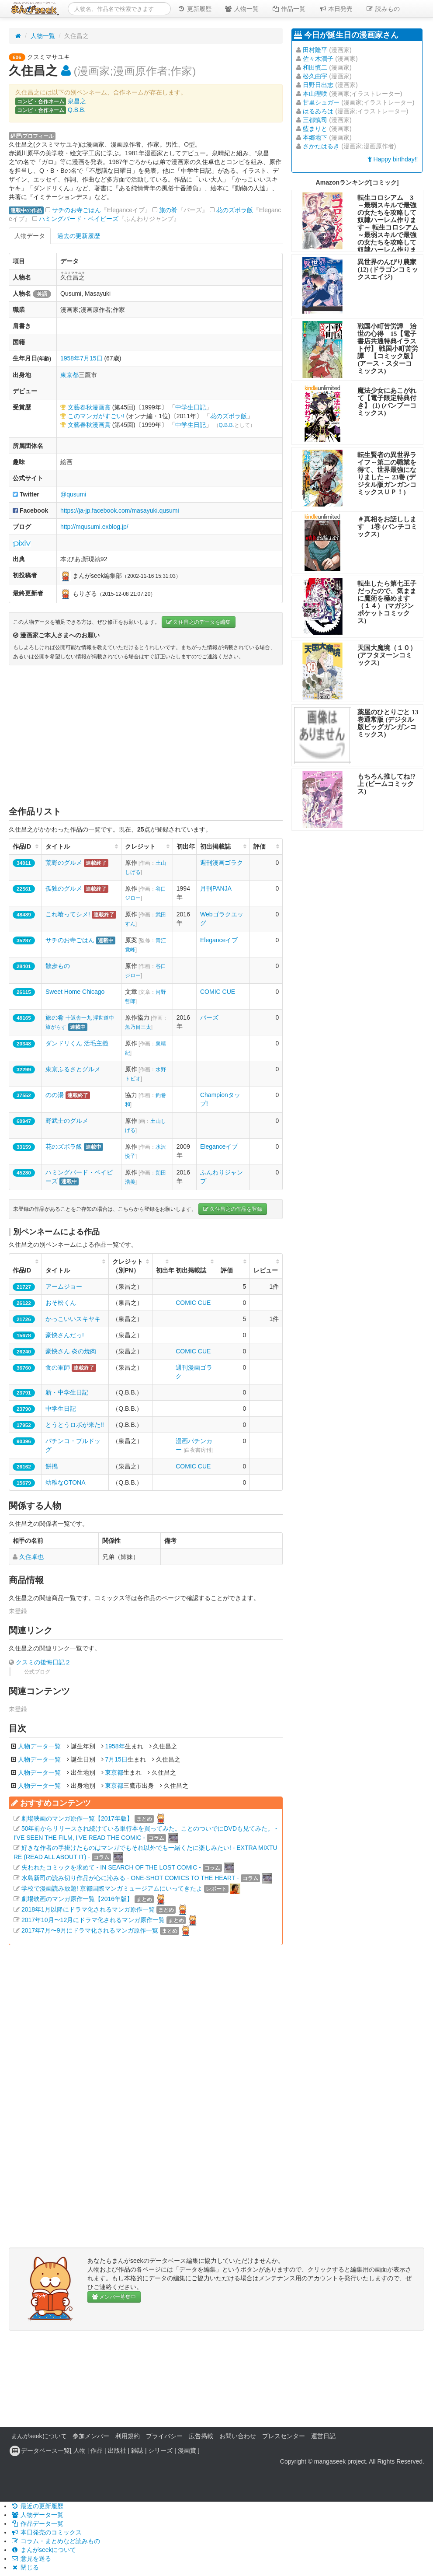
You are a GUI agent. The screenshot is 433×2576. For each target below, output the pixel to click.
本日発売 (336, 8)
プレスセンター (283, 2436)
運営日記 (323, 2436)
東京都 (69, 374)
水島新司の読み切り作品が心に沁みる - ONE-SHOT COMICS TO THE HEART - (130, 1877)
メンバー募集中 (114, 2297)
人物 (79, 2450)
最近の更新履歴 (37, 2506)
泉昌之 (77, 101)
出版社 (117, 2450)
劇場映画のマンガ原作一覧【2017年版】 (77, 1818)
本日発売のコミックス (46, 2532)
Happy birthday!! (392, 159)
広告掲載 (201, 2436)
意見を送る (31, 2558)
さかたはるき (321, 146)
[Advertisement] (146, 735)
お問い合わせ (237, 2436)
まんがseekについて (39, 2436)
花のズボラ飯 (234, 209)
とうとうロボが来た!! (74, 1424)
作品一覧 (289, 8)
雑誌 (137, 2450)
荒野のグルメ (63, 862)
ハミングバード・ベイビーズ (78, 218)
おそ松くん (60, 1302)
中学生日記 (190, 407)
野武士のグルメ (66, 1120)
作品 (96, 2450)
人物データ (29, 235)
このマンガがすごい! (96, 415)
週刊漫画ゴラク (221, 862)
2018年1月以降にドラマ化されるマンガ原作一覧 (88, 1909)
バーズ (209, 1017)
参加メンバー (91, 2436)
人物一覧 (242, 8)
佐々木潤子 (318, 58)
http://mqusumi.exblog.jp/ (94, 526)
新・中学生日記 (66, 1392)
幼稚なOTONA (65, 1482)
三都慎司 (315, 119)
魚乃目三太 (138, 1027)
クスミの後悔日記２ (43, 1662)
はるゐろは (318, 111)
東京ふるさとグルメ (72, 1069)
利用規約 (127, 2436)
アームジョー (63, 1286)
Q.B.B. (77, 109)
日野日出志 (318, 84)
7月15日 (91, 358)
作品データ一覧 (37, 2523)
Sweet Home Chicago (74, 991)
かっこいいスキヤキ (72, 1318)
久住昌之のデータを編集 (198, 622)
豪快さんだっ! (64, 1335)
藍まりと (315, 128)
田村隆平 (315, 49)
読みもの (383, 8)
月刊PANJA (216, 888)
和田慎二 (315, 67)
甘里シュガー (321, 102)
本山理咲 (315, 93)
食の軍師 (57, 1367)
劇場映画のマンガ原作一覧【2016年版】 (77, 1898)
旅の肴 (168, 209)
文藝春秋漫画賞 (89, 407)
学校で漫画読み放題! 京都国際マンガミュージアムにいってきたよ (111, 1888)
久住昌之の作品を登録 (232, 1209)
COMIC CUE (217, 991)
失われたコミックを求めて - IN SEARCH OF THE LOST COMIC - (111, 1867)
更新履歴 (194, 8)
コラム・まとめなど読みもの (55, 2541)
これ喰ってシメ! (67, 914)
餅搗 (51, 1466)
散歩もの (57, 965)
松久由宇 (315, 76)
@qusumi (73, 494)
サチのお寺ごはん (76, 209)
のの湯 (54, 1094)
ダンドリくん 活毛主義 (76, 1043)
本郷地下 (315, 137)
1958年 (70, 358)
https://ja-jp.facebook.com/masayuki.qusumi (119, 510)
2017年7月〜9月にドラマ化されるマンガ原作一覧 (89, 1930)
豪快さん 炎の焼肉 (70, 1351)
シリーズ (160, 2450)
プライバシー (164, 2436)
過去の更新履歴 (78, 235)
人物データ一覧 (39, 1746)
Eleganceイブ (219, 940)
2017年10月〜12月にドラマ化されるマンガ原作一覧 (93, 1919)
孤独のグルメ (63, 888)
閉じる (25, 2567)
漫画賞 (187, 2450)
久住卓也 (31, 1556)
